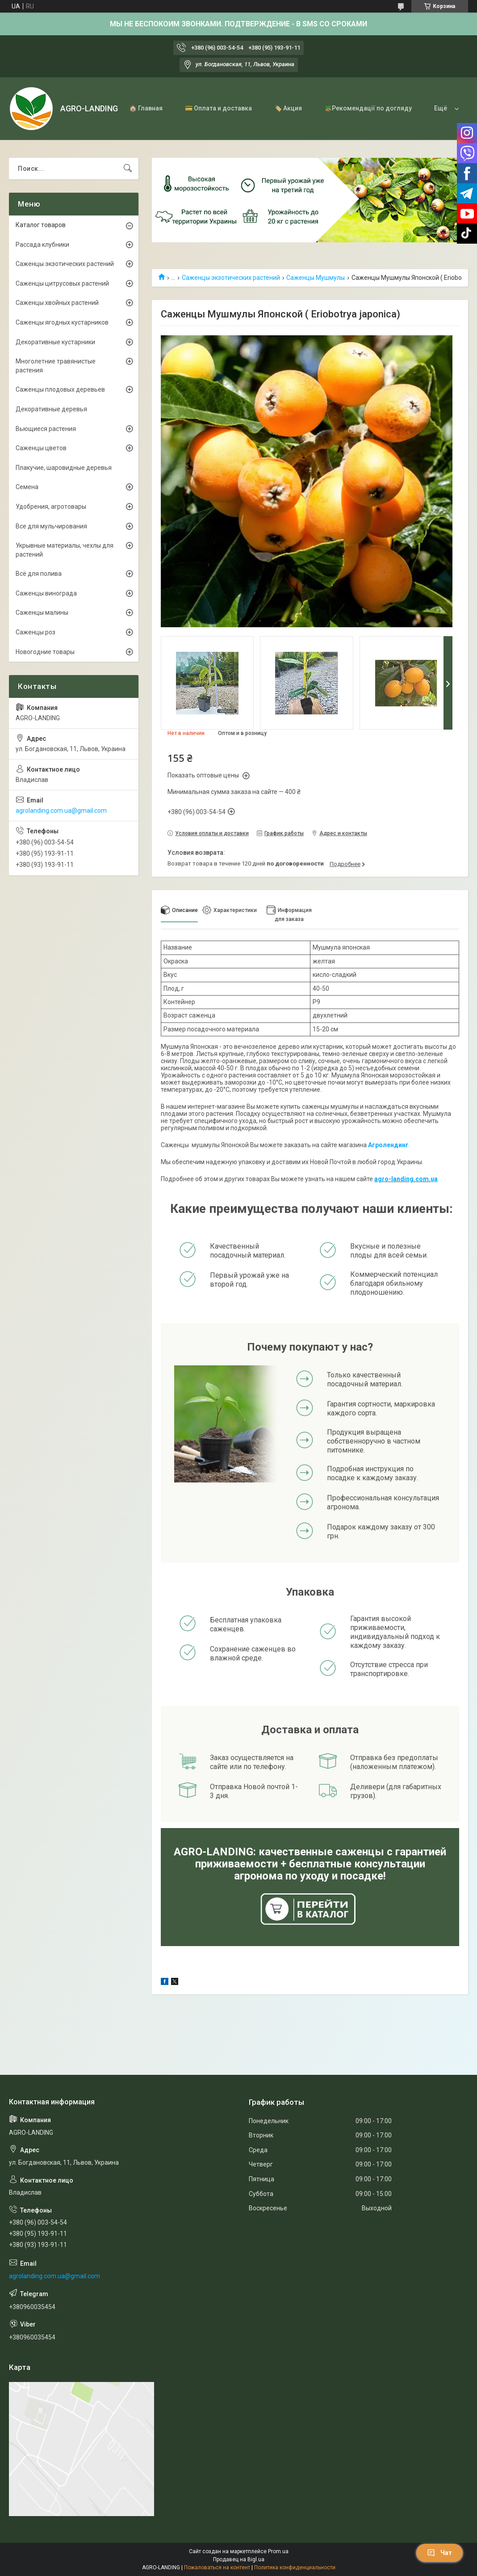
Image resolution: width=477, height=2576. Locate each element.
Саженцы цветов (41, 448)
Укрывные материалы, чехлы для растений (64, 550)
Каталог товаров (41, 224)
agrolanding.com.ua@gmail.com (61, 810)
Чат (439, 2553)
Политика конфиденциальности (294, 2567)
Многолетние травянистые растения (56, 366)
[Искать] (127, 168)
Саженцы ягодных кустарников (62, 322)
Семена (27, 486)
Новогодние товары (45, 651)
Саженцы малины (42, 612)
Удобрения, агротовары (51, 506)
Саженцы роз (35, 632)
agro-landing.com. (402, 1178)
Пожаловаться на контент (217, 2567)
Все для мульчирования (51, 526)
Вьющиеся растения (46, 428)
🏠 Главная (146, 108)
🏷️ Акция (288, 108)
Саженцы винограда (46, 593)
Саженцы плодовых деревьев (60, 389)
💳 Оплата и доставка (218, 108)
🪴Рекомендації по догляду (368, 108)
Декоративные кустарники (55, 342)
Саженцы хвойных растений (57, 302)
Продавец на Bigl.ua (238, 2559)
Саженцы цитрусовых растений (62, 283)
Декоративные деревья (51, 409)
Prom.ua (278, 2551)
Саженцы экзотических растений (231, 277)
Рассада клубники (42, 244)
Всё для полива (39, 573)
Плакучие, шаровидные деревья (64, 467)
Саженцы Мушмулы (315, 277)
